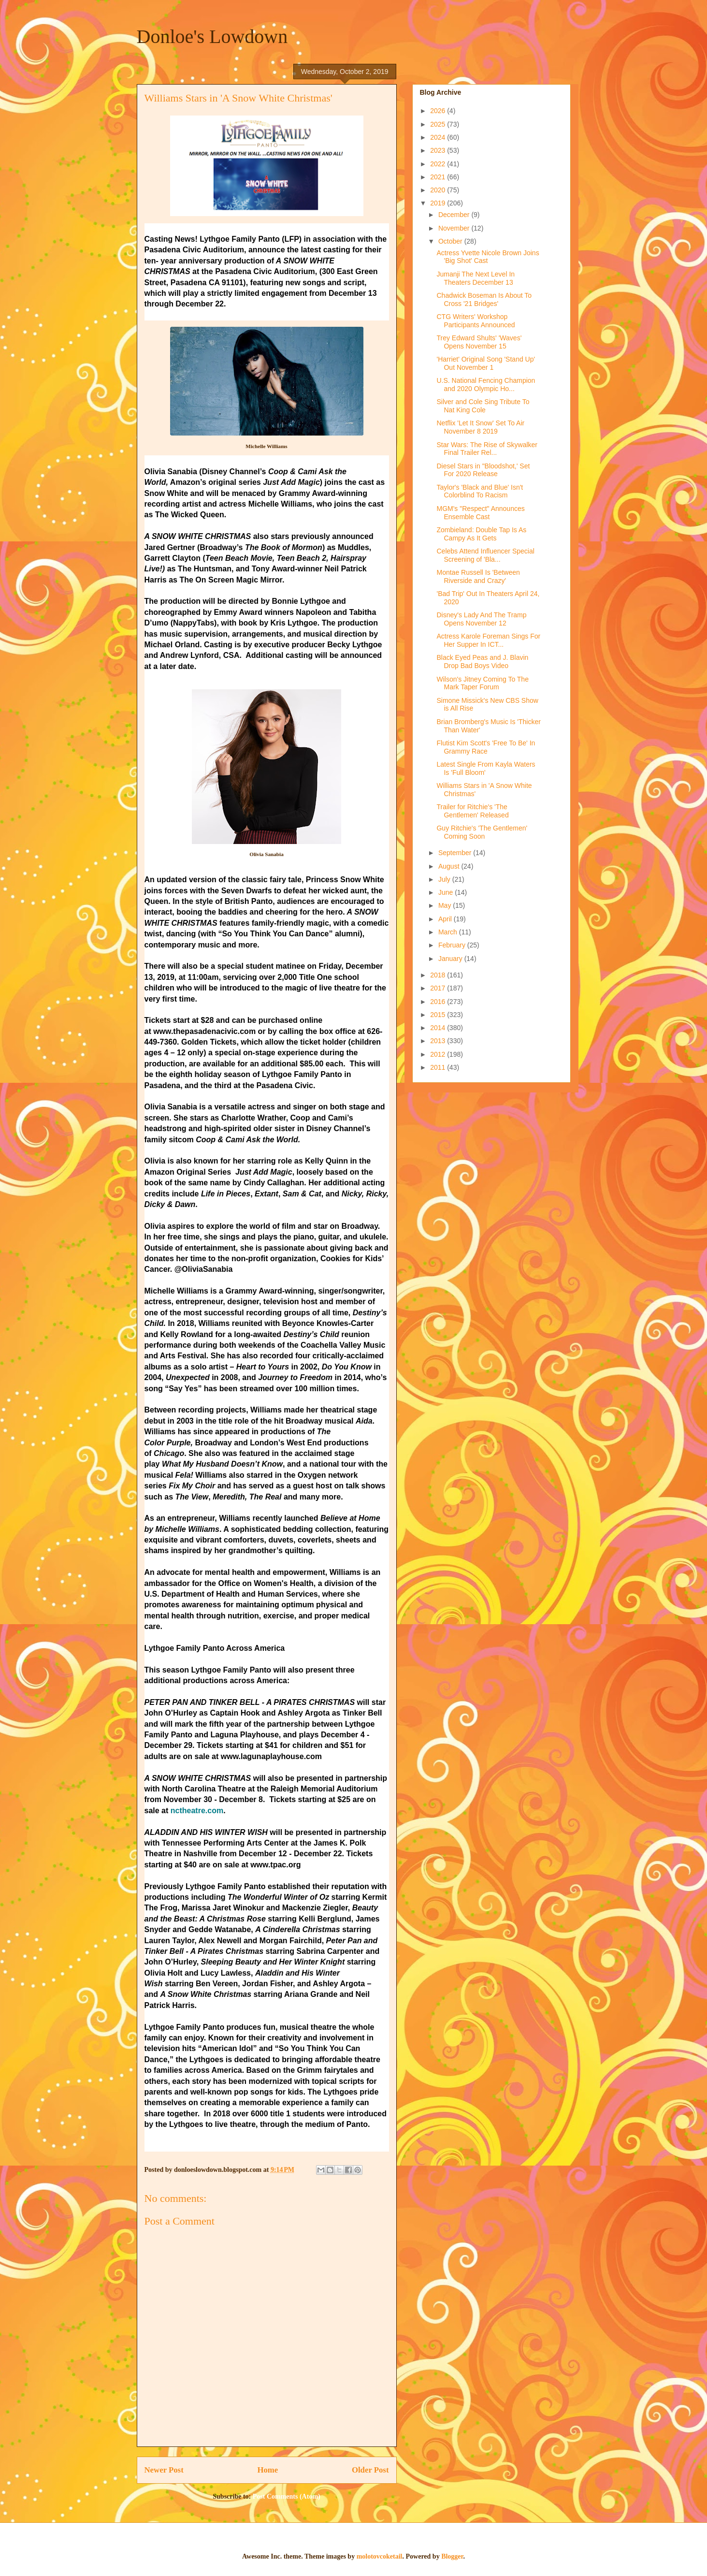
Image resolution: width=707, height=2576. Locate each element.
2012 (438, 1054)
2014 (438, 1028)
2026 (438, 111)
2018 (438, 975)
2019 (438, 203)
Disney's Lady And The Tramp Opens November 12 (481, 619)
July (445, 879)
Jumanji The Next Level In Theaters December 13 (475, 278)
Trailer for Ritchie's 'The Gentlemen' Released (472, 811)
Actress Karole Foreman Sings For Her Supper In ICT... (488, 640)
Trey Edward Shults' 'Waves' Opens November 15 (478, 342)
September (455, 853)
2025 (438, 124)
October (451, 241)
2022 (438, 164)
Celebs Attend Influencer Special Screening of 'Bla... (485, 555)
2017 (438, 988)
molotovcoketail (380, 2556)
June (446, 892)
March (448, 932)
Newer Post (164, 2469)
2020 (438, 190)
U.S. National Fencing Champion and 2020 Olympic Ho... (485, 385)
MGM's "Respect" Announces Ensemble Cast (480, 513)
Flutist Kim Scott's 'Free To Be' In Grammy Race (485, 747)
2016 (438, 1001)
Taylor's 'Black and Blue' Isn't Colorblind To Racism (479, 491)
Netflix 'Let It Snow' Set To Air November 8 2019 (480, 427)
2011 (438, 1067)
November (454, 228)
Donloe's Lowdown (212, 36)
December (454, 214)
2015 (438, 1015)
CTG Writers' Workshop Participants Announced (475, 321)
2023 (438, 150)
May (445, 905)
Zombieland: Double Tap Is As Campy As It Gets (481, 534)
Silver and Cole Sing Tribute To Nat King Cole (482, 406)
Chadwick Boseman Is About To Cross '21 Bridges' (484, 299)
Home (267, 2469)
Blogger (452, 2556)
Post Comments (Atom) (286, 2496)
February (452, 945)
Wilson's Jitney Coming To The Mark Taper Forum (482, 683)
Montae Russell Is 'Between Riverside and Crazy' (477, 576)
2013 (438, 1041)
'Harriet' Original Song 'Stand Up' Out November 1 (485, 363)
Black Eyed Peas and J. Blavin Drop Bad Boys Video (482, 661)
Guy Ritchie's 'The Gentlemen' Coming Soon (481, 832)
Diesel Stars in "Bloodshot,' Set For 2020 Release (483, 470)
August (449, 866)
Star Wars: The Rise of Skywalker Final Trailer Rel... (486, 449)
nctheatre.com (197, 1810)
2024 (438, 137)
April (446, 919)
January (451, 958)
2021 (438, 177)
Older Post (370, 2469)
